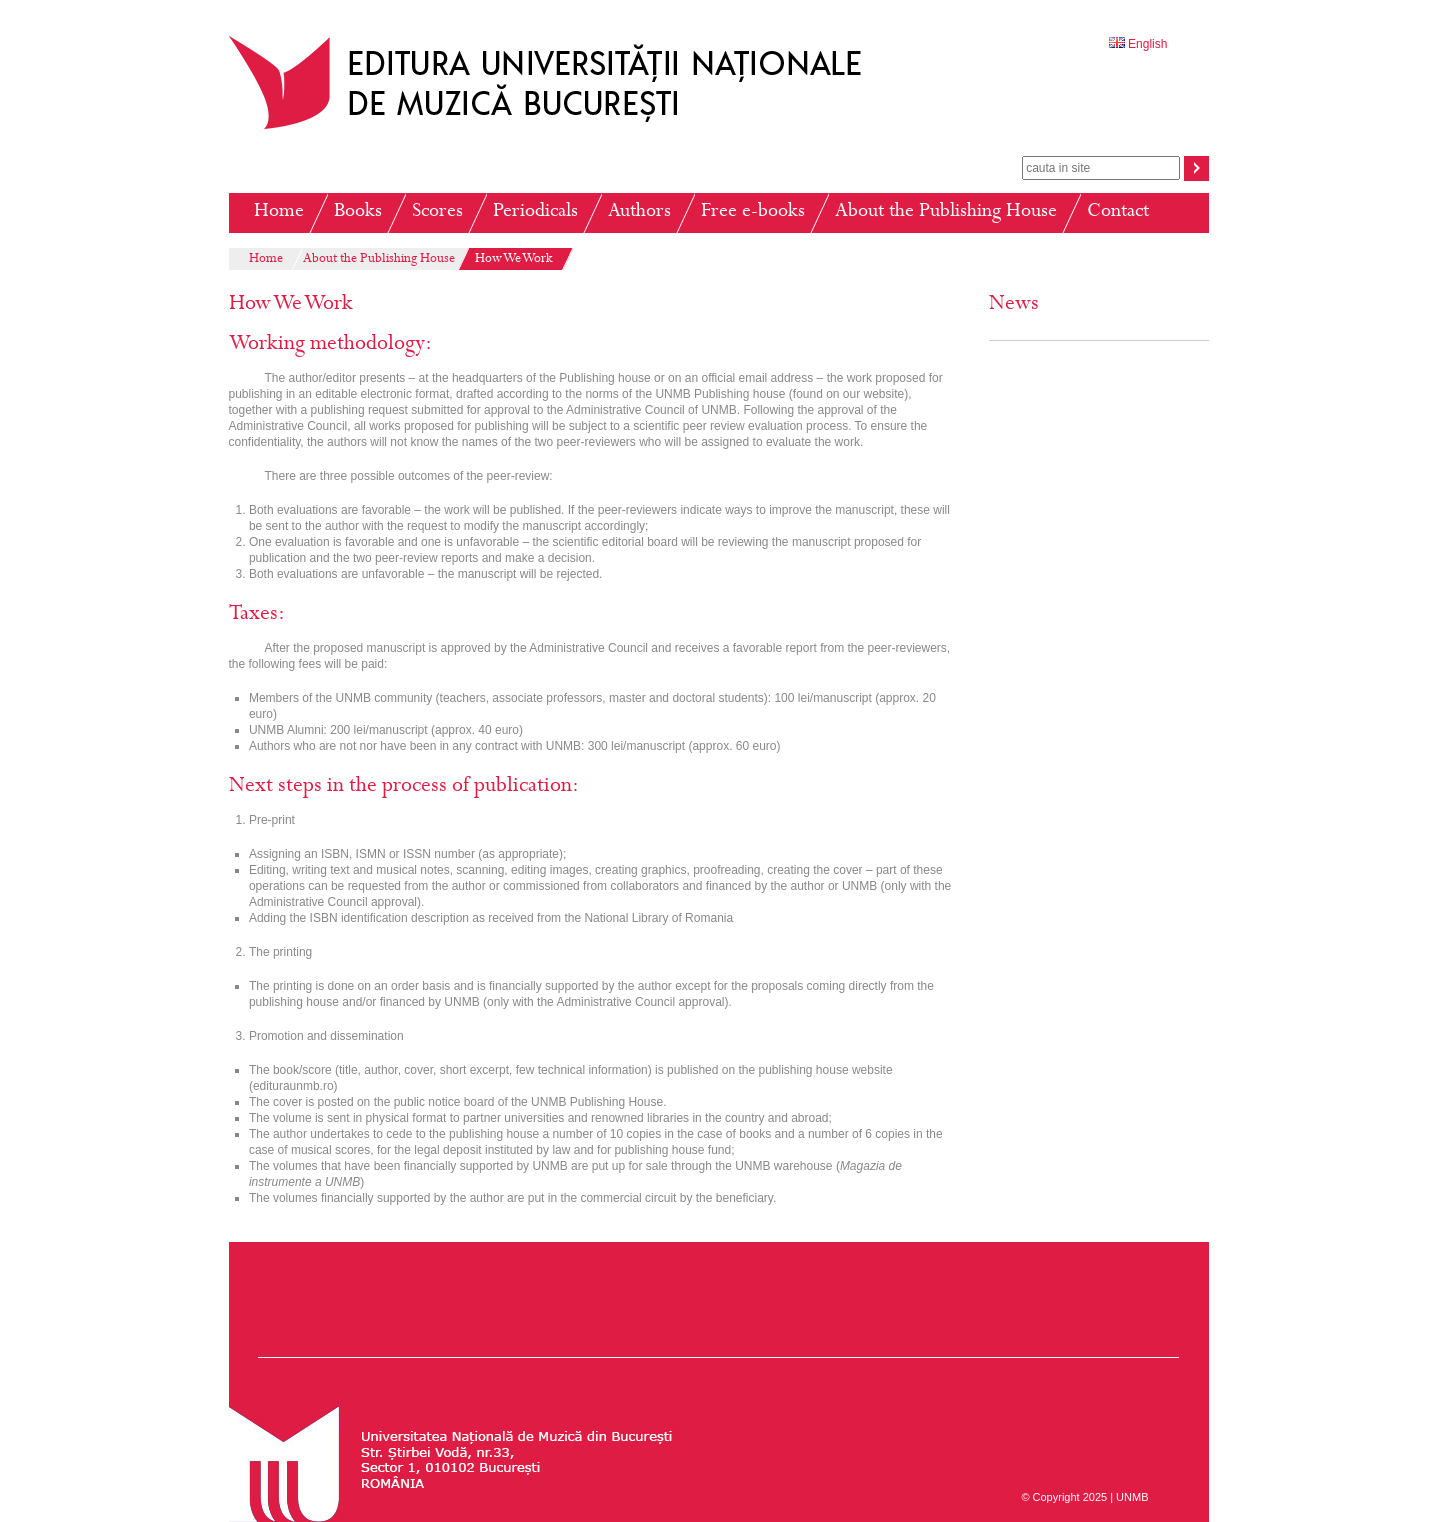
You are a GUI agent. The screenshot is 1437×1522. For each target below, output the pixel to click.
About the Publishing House (946, 212)
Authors (639, 212)
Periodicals (535, 212)
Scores (437, 212)
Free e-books (753, 212)
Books (358, 212)
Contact (1118, 212)
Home (279, 212)
